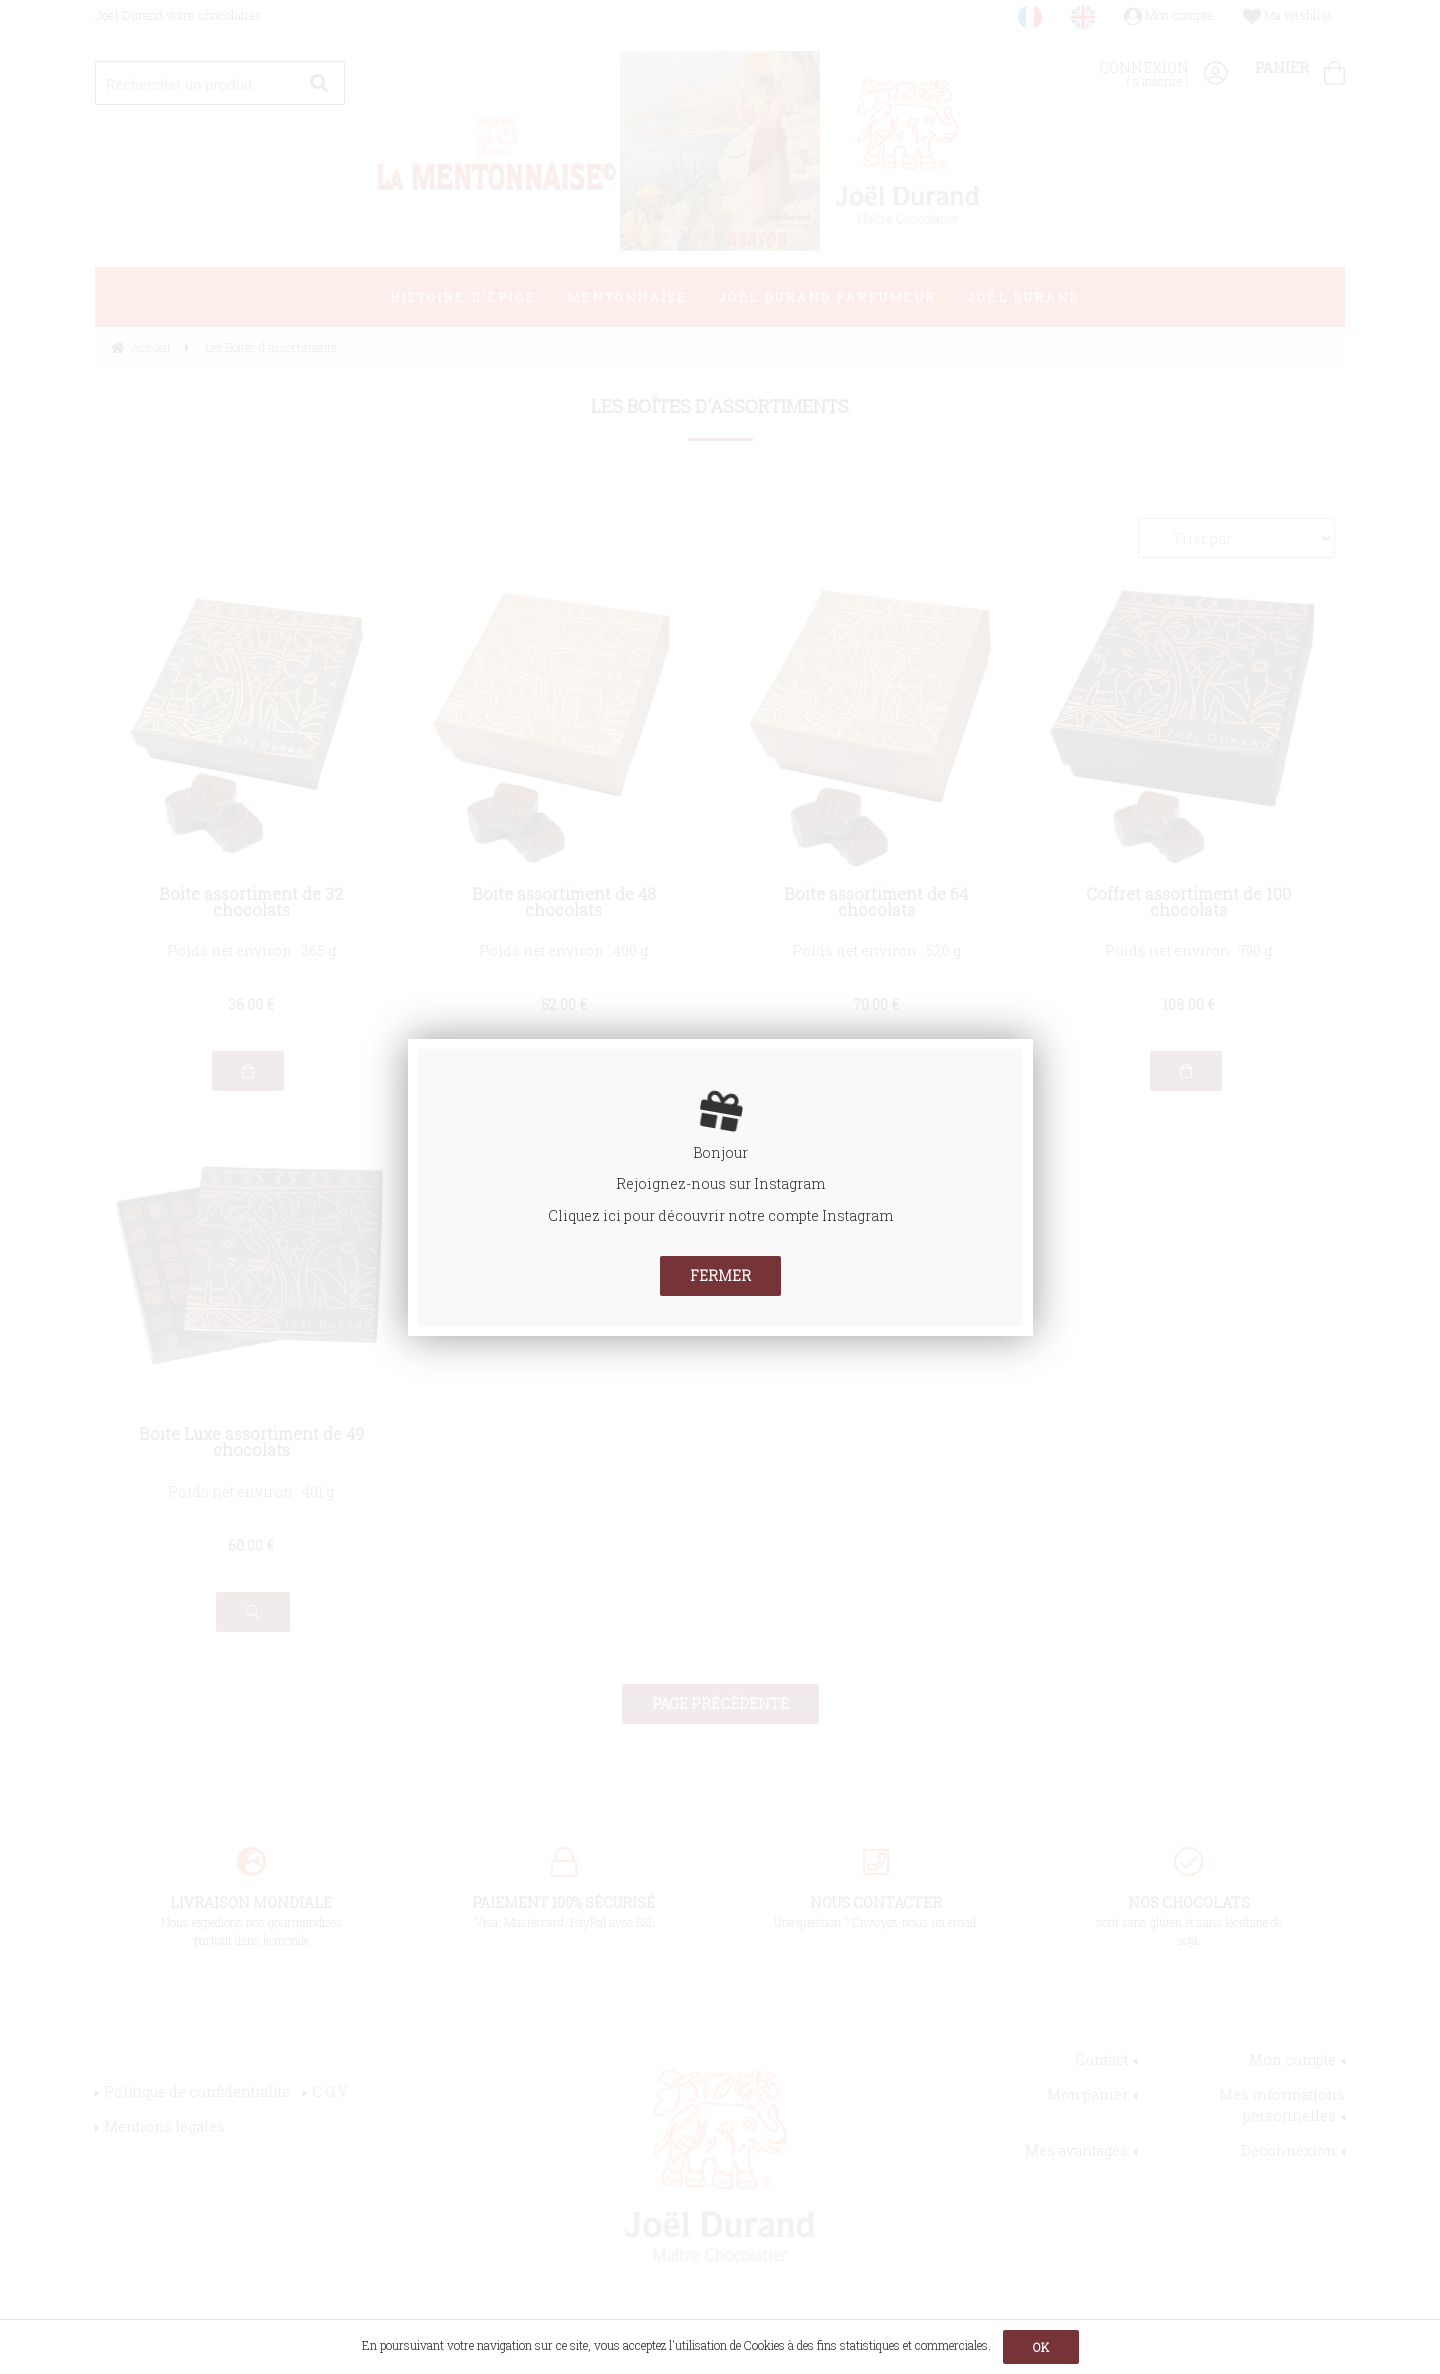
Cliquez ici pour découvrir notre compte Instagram (720, 1215)
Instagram (789, 1183)
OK (1041, 2347)
